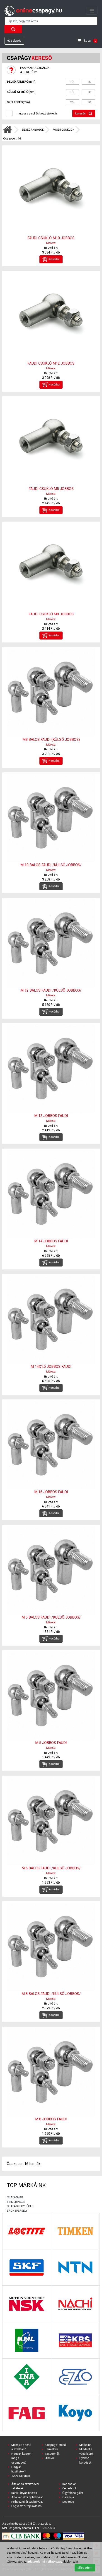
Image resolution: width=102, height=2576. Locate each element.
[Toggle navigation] (91, 11)
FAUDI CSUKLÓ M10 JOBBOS (51, 238)
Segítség (68, 2501)
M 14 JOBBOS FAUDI (51, 1241)
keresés (83, 114)
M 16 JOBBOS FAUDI (51, 1492)
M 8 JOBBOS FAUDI (51, 2119)
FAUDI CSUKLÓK (63, 129)
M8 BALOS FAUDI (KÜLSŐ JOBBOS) (51, 739)
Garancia (68, 2497)
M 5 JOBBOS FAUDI (51, 1743)
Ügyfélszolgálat (72, 2493)
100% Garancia (21, 2475)
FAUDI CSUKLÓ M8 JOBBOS (51, 614)
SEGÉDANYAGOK (33, 129)
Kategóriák (52, 2453)
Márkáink (85, 2445)
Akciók (50, 2458)
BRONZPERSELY (17, 2210)
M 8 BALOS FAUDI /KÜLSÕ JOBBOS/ (51, 1994)
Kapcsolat (69, 2484)
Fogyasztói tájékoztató (26, 2506)
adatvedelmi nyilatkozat (44, 2561)
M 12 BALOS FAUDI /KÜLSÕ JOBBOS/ (51, 990)
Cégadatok (69, 2488)
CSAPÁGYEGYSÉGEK (20, 2206)
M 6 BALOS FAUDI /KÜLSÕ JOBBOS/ (51, 1868)
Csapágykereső (55, 2445)
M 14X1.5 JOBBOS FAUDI (51, 1366)
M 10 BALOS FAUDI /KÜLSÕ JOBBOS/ (51, 865)
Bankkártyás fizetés (24, 2493)
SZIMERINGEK (16, 2201)
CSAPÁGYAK (15, 2197)
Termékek (51, 2449)
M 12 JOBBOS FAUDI (51, 1116)
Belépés (14, 40)
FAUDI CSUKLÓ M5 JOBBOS (51, 489)
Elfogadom (85, 2567)
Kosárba (51, 259)
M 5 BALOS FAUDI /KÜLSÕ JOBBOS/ (51, 1617)
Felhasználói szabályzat (27, 2501)
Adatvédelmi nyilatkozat (27, 2497)
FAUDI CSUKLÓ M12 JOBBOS (51, 363)
